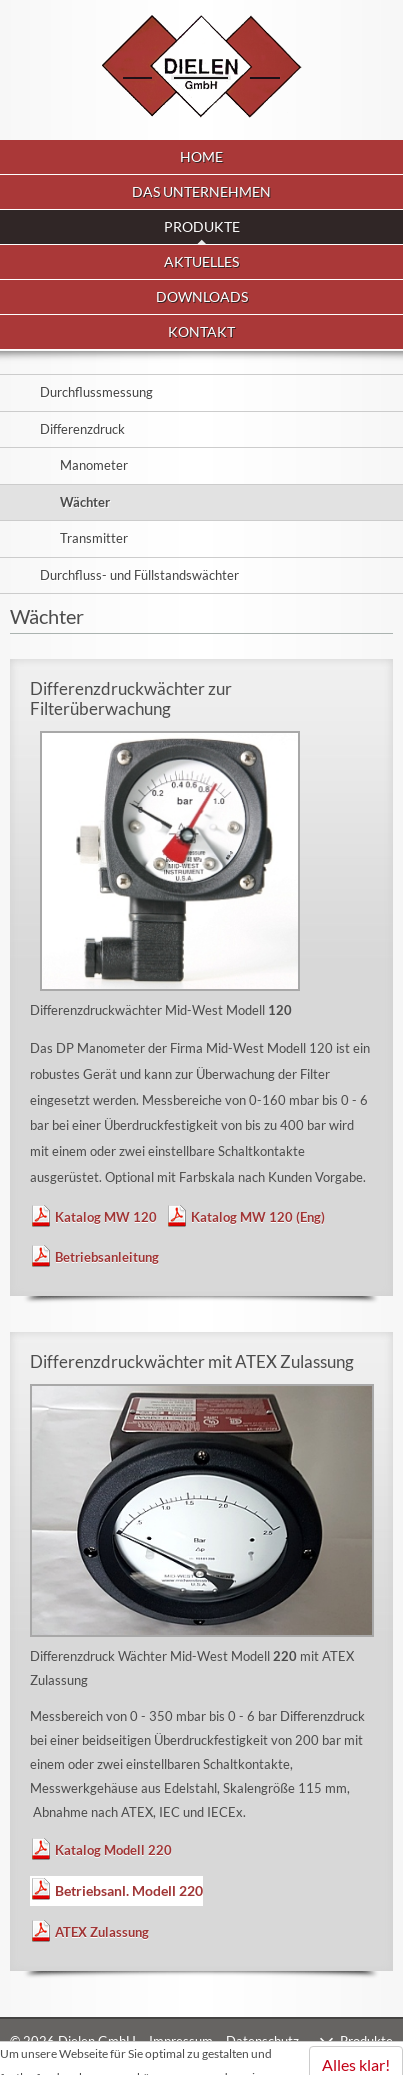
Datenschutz (262, 2041)
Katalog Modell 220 (113, 1850)
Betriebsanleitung (107, 1257)
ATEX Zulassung (102, 1932)
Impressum (181, 2041)
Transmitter (94, 538)
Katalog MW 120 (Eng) (258, 1217)
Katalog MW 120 (106, 1217)
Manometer (94, 465)
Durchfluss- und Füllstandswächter (139, 575)
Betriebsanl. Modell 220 (129, 1890)
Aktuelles (201, 261)
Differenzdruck (82, 429)
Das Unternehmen (201, 191)
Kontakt (201, 331)
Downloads (202, 296)
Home (201, 156)
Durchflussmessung (96, 392)
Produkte (366, 2041)
